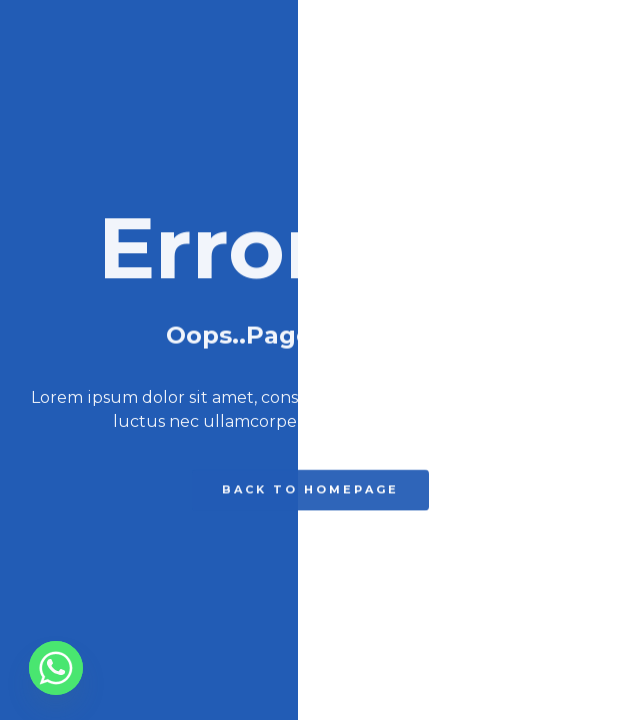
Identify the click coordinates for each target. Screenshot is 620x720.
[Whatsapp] (56, 668)
